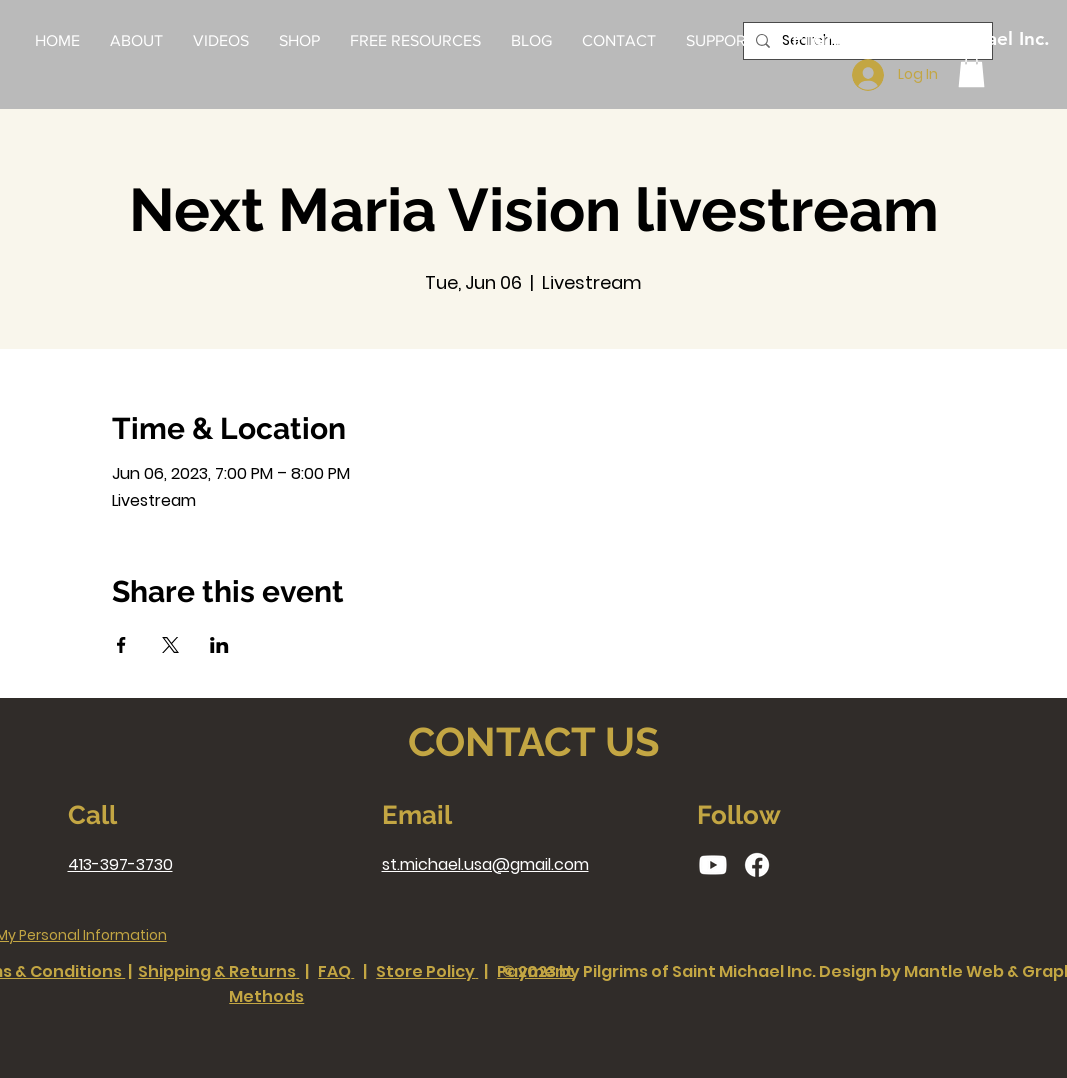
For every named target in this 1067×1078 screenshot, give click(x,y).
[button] (415, 41)
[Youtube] (713, 865)
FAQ (334, 971)
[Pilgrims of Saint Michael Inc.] (921, 39)
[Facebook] (757, 865)
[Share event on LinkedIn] (219, 645)
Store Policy (425, 971)
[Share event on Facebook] (121, 645)
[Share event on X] (170, 645)
